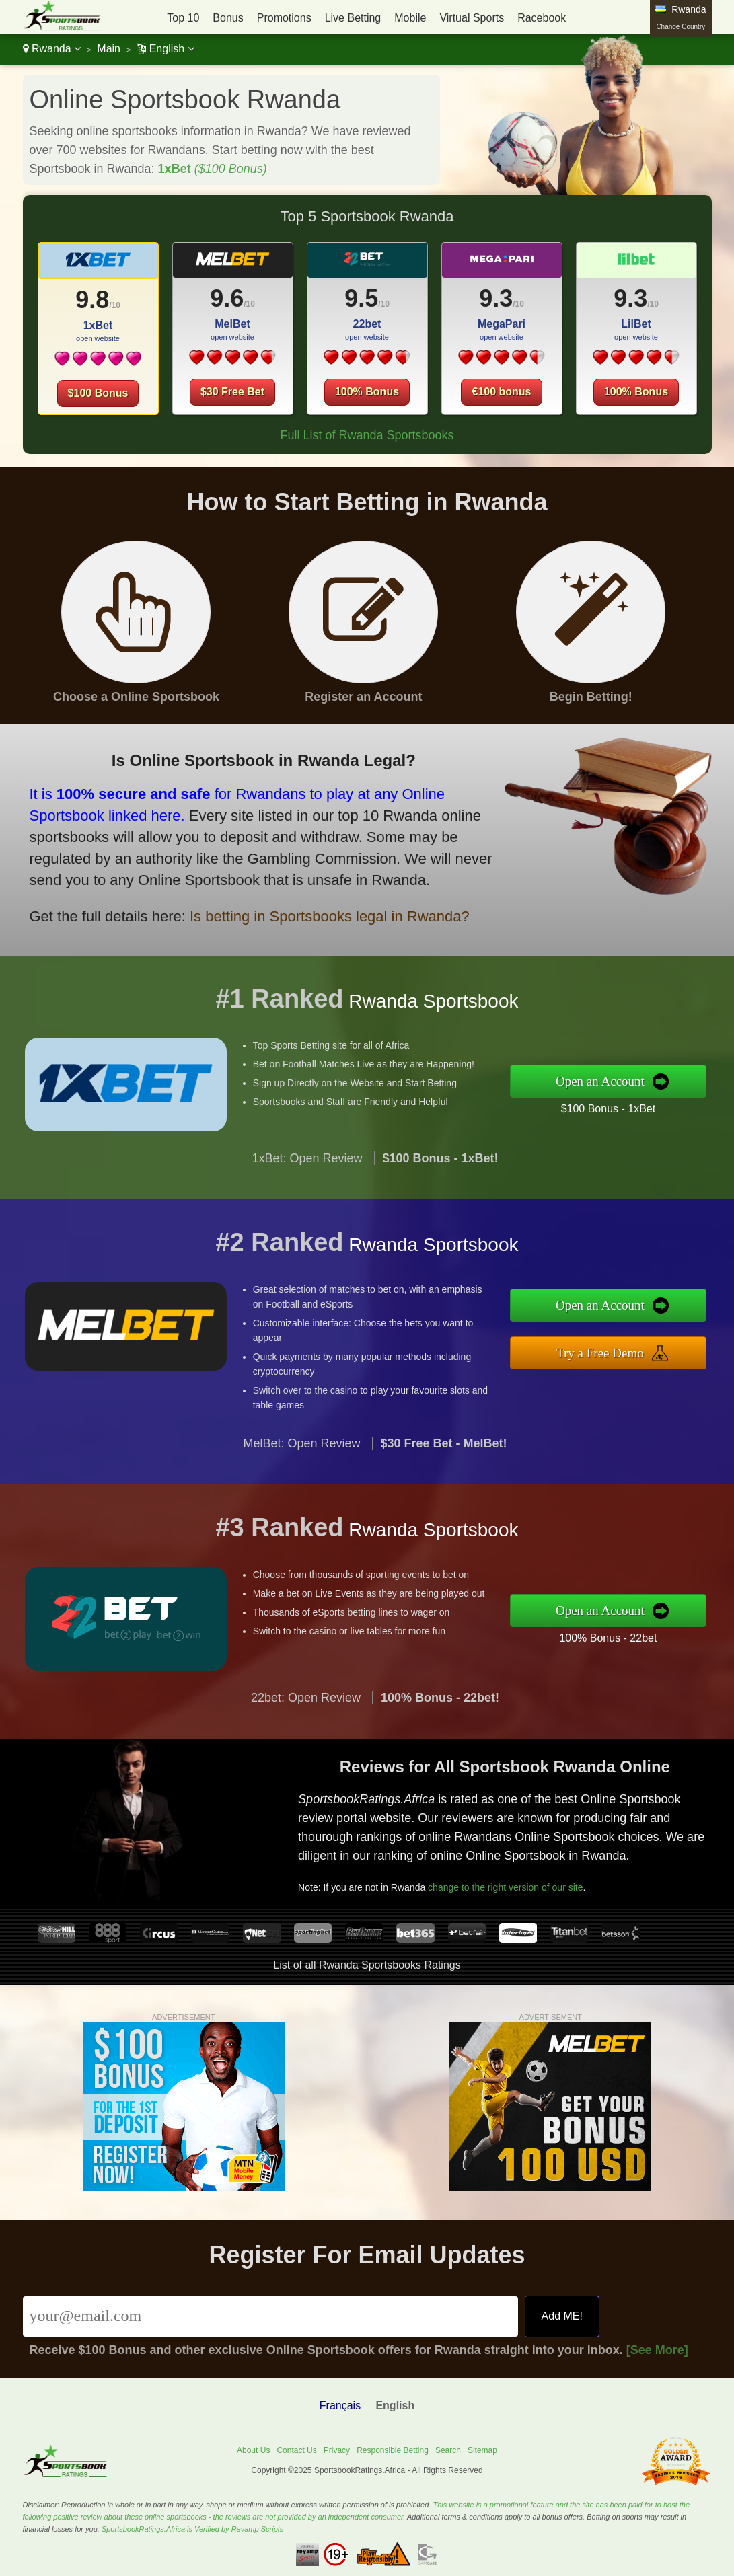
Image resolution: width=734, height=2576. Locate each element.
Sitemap (482, 2450)
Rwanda (52, 48)
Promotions (284, 18)
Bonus (228, 18)
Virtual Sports (471, 18)
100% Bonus (367, 391)
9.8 (92, 299)
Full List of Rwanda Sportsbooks (366, 435)
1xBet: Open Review (307, 1175)
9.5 (361, 298)
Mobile (410, 18)
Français (340, 2405)
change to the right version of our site (521, 1880)
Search (448, 2450)
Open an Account (617, 1081)
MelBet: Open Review (301, 1459)
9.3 (496, 298)
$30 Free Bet (232, 391)
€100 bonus (501, 391)
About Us (253, 2450)
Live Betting (353, 18)
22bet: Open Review (306, 1713)
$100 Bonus (98, 393)
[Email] (271, 2316)
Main (108, 48)
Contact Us (296, 2450)
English (165, 48)
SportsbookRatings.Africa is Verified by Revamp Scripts (192, 2529)
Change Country (680, 26)
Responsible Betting (393, 2450)
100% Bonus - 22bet (625, 1635)
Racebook (541, 18)
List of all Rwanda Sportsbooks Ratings (366, 1965)
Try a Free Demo (617, 1350)
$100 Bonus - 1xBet (624, 1106)
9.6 (227, 298)
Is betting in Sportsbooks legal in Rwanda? (306, 909)
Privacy (337, 2450)
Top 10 (183, 18)
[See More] (657, 2350)
